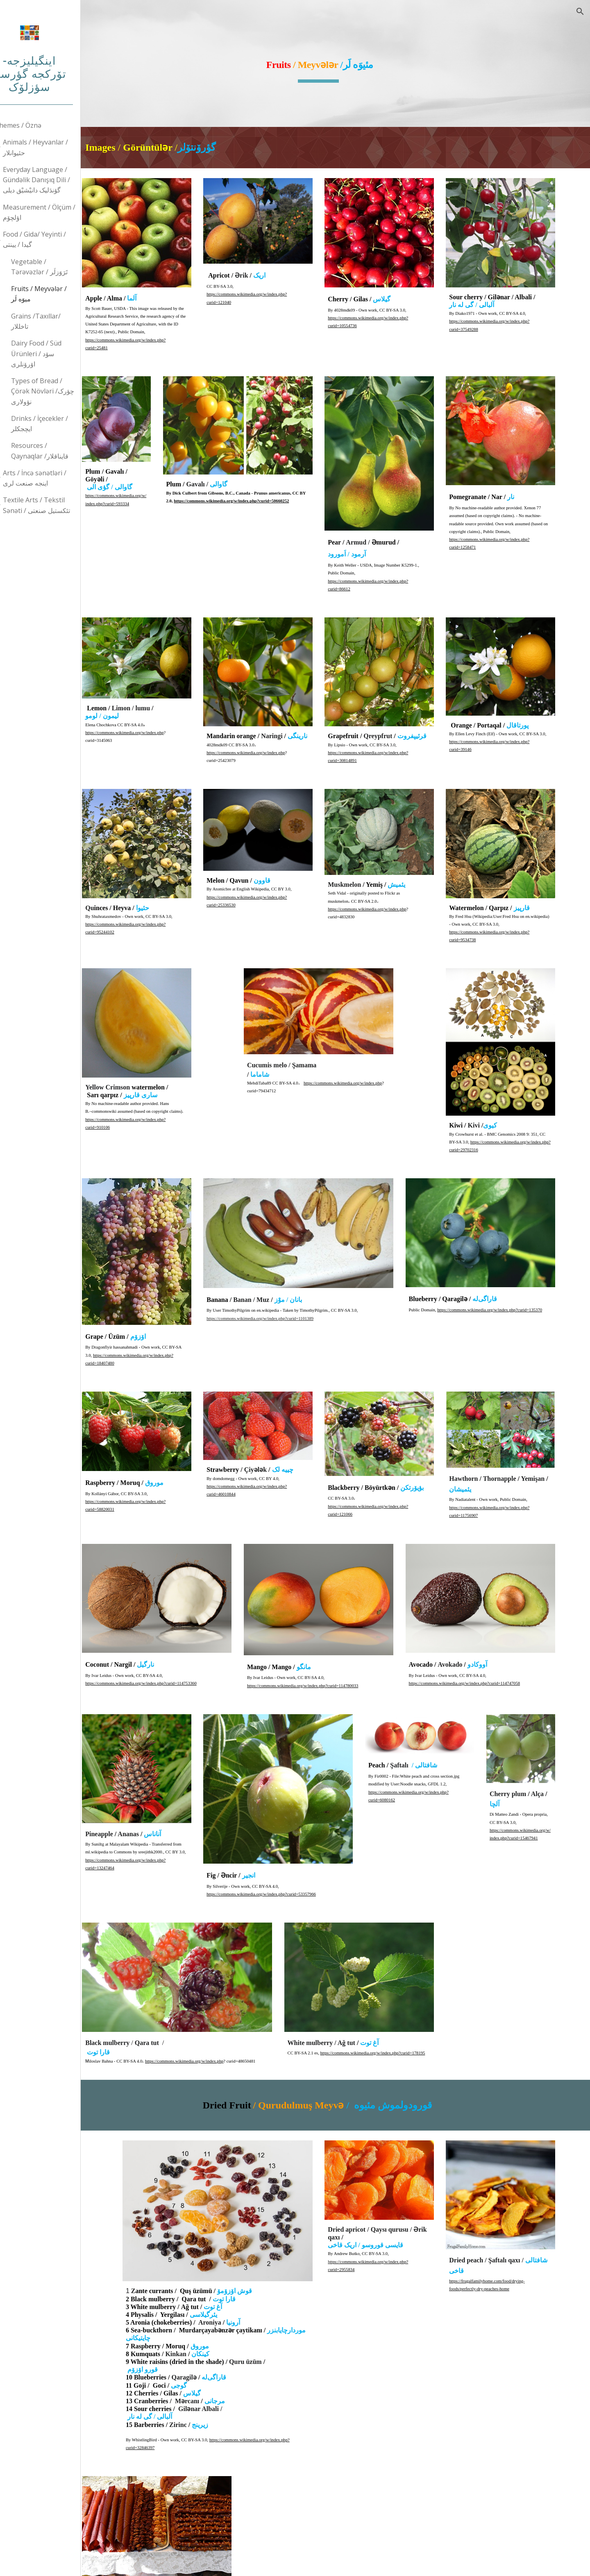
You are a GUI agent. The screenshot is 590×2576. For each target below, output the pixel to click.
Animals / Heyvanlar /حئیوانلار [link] (57, 147)
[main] (346, 63)
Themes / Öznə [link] (39, 125)
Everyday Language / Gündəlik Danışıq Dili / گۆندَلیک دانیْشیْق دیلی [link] (58, 180)
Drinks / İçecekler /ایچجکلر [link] (61, 423)
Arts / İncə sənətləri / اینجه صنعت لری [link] (56, 478)
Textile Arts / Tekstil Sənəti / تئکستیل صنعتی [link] (58, 505)
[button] (580, 11)
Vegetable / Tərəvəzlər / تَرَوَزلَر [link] (61, 266)
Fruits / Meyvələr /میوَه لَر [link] (60, 293)
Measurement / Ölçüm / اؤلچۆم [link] (61, 212)
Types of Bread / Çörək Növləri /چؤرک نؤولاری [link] (64, 391)
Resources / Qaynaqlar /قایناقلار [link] (61, 450)
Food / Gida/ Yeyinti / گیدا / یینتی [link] (56, 239)
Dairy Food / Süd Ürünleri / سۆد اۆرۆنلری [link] (58, 353)
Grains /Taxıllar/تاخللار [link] (57, 321)
